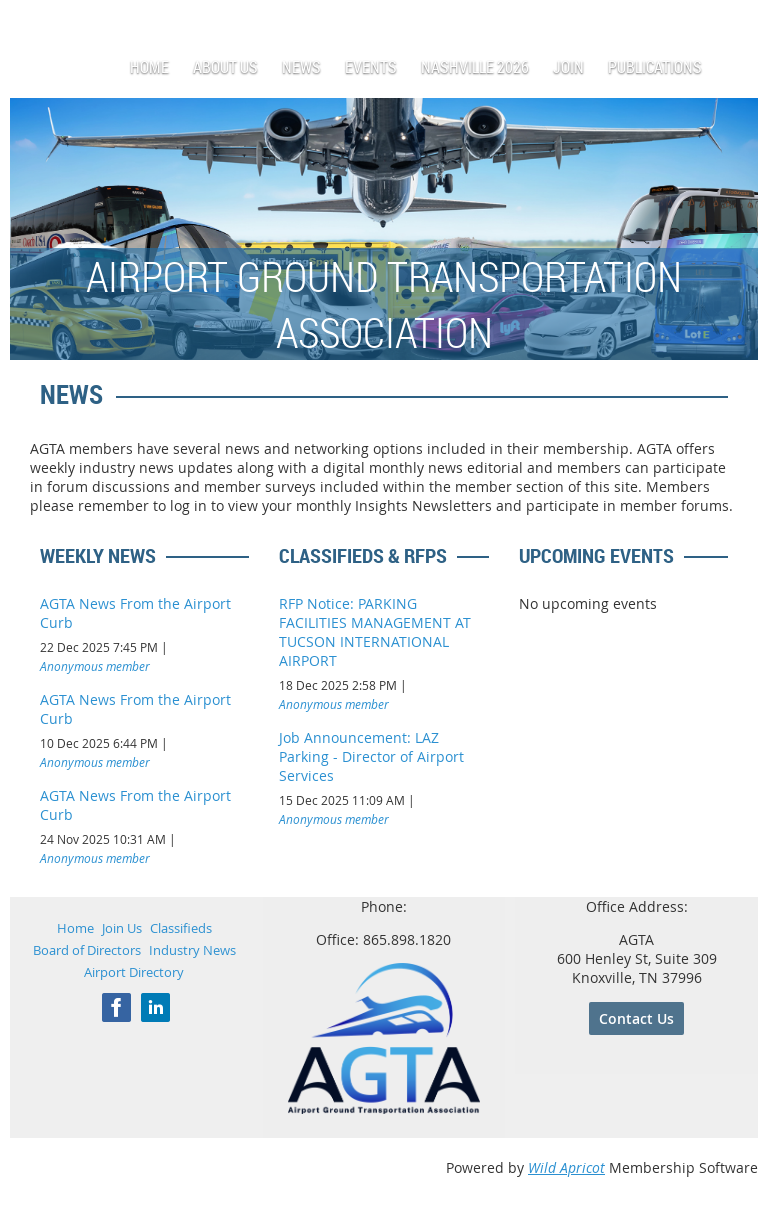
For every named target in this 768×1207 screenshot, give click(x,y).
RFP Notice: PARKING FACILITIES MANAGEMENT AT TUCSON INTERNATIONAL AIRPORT (375, 632)
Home (75, 928)
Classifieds (181, 928)
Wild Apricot (566, 1167)
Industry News (192, 950)
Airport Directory (134, 972)
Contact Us (636, 1018)
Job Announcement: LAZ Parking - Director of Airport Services (371, 756)
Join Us (122, 928)
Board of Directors (87, 950)
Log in (738, 29)
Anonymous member (95, 666)
